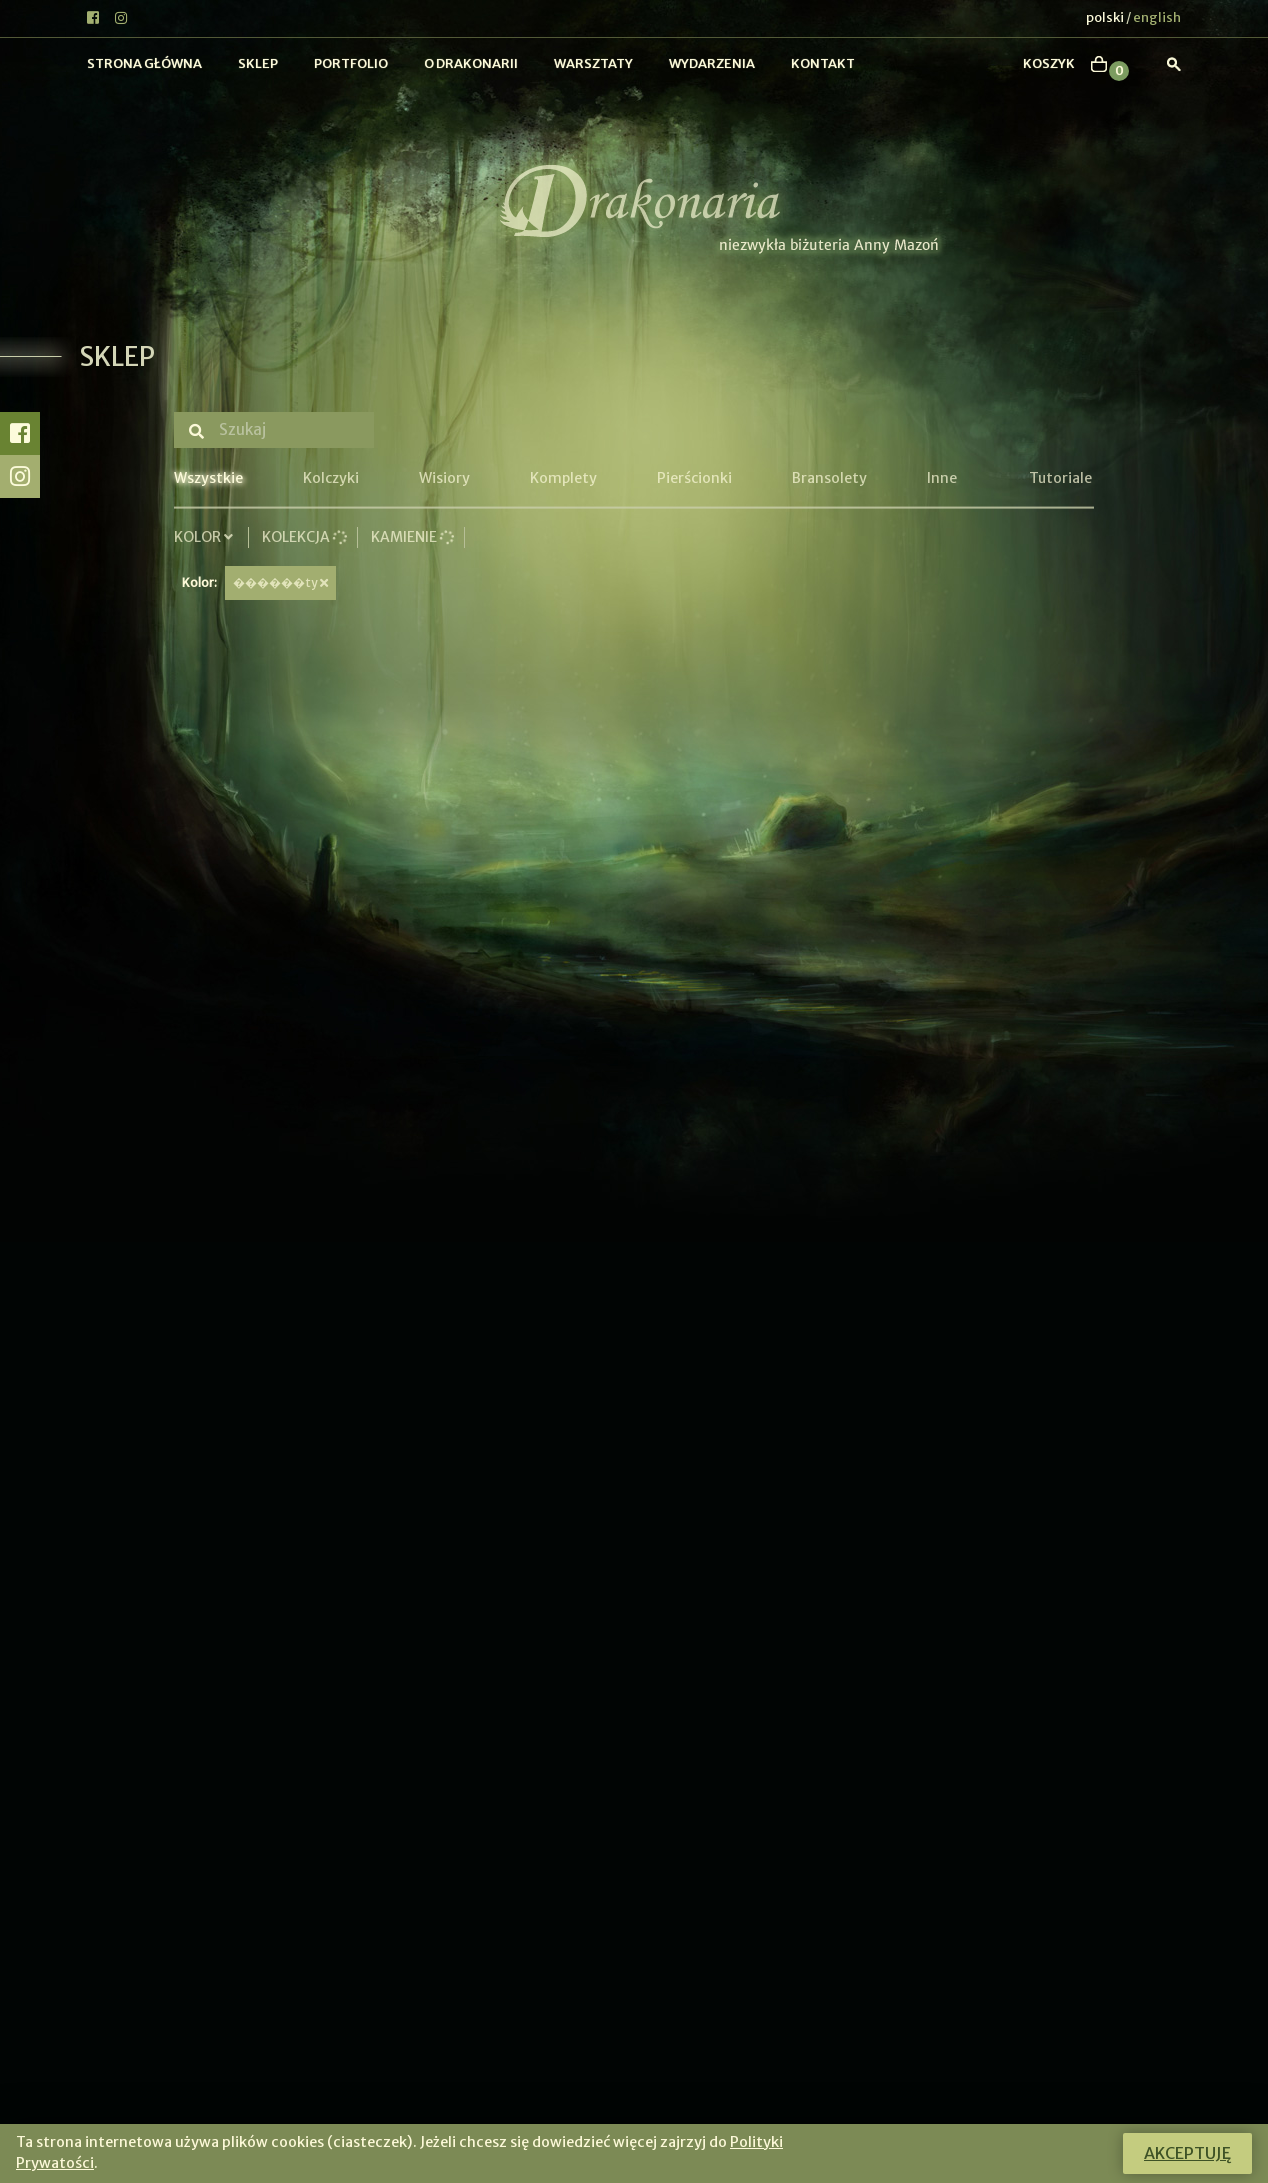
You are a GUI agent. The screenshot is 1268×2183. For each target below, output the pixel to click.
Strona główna (144, 63)
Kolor (206, 537)
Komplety (563, 478)
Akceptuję (1187, 2153)
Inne (942, 478)
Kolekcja (304, 537)
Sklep (258, 63)
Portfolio (351, 63)
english (1157, 17)
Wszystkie (208, 478)
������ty (280, 582)
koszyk (1049, 63)
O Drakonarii (471, 63)
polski (1105, 17)
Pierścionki (694, 478)
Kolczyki (331, 478)
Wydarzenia (712, 63)
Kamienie (412, 537)
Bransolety (829, 478)
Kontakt (823, 63)
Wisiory (444, 478)
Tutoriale (1060, 478)
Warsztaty (593, 63)
